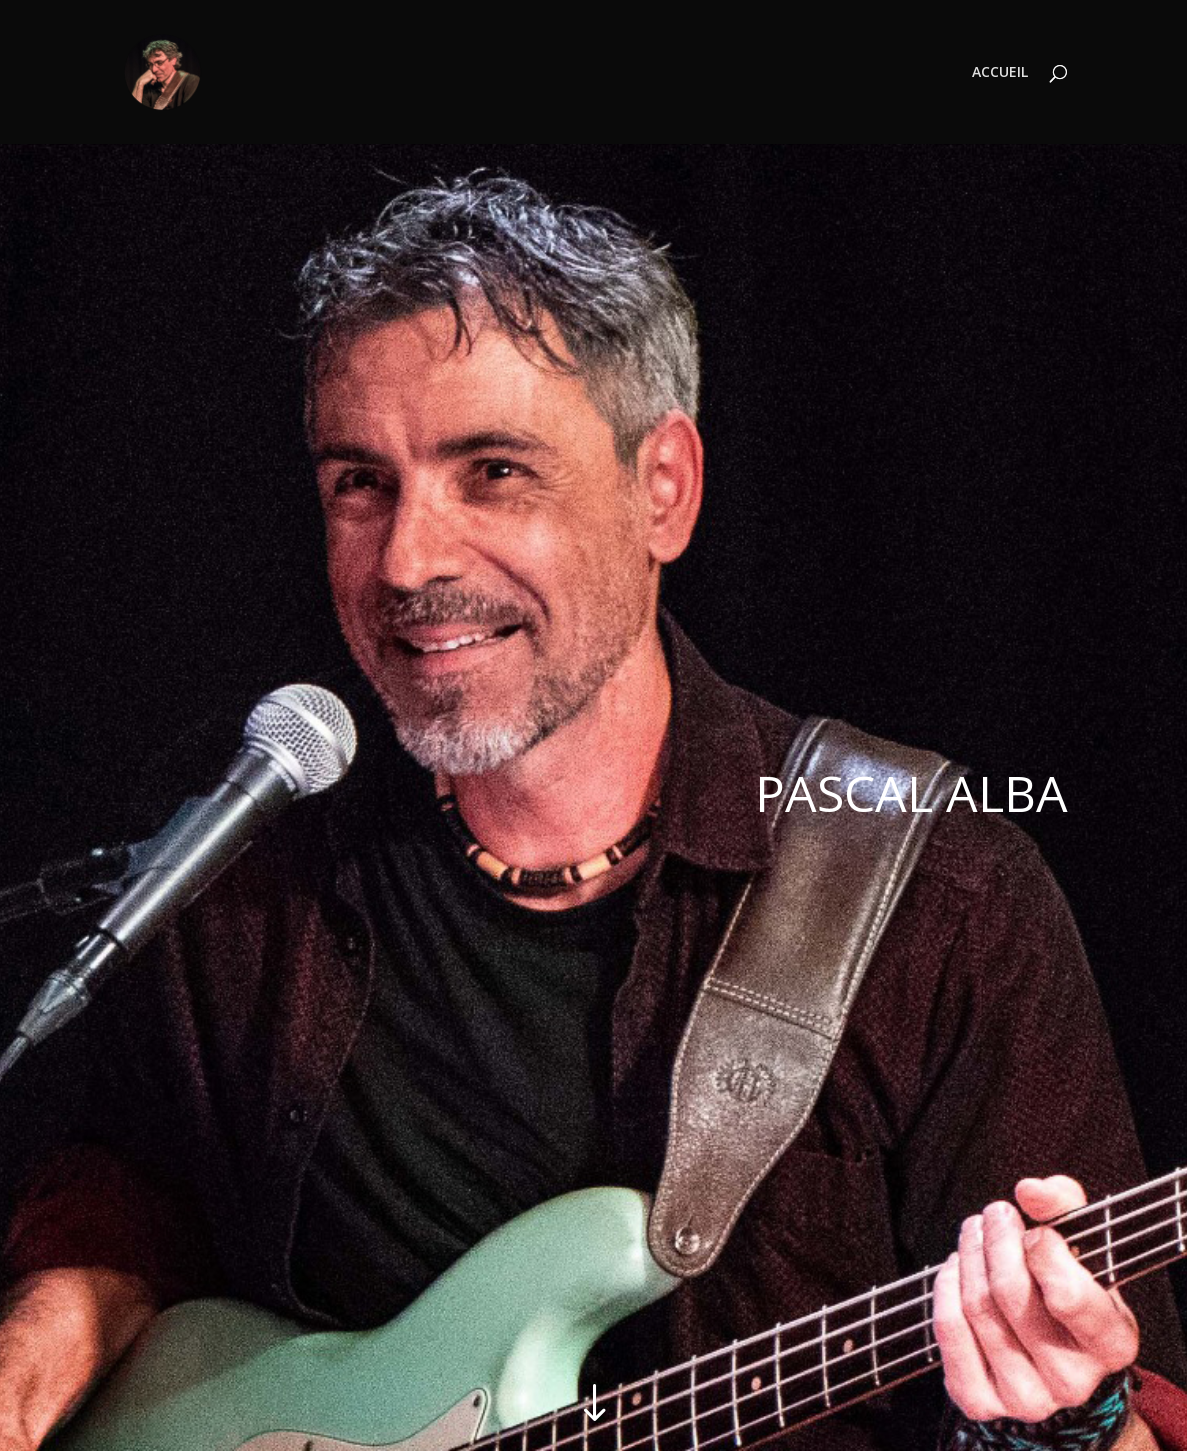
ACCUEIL (1000, 73)
